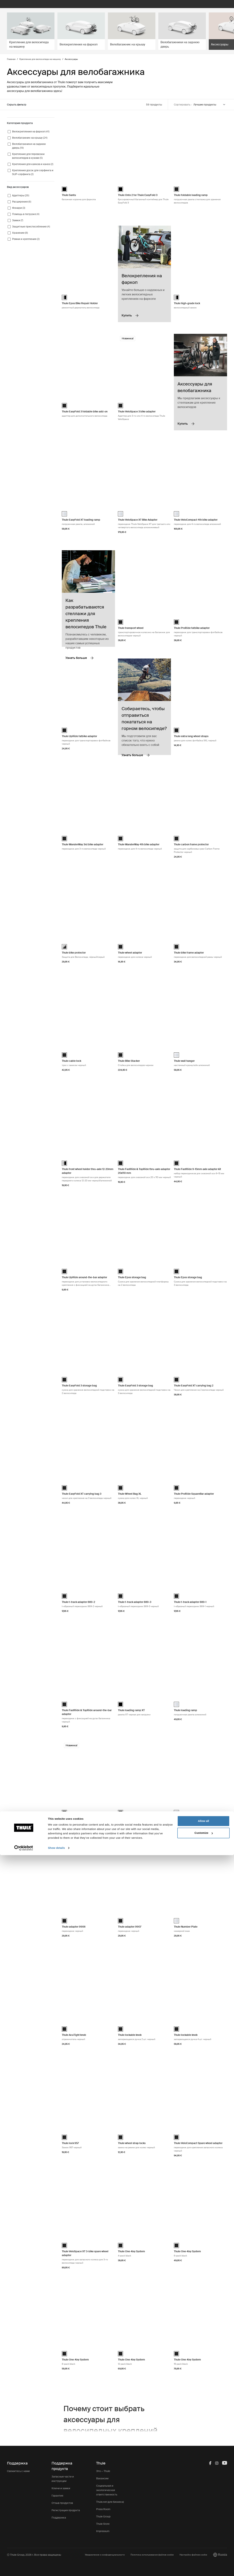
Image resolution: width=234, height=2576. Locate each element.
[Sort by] (209, 104)
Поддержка (59, 2517)
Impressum (103, 2531)
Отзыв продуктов (62, 2503)
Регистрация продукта (66, 2510)
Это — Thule (103, 2471)
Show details (56, 2568)
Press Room (103, 2509)
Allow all (203, 2541)
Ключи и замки (61, 2488)
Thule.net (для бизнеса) (110, 2501)
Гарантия (57, 2495)
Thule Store (103, 2523)
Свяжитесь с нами (18, 2471)
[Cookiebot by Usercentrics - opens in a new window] (24, 2569)
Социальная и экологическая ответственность (106, 2490)
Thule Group (103, 2516)
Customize (204, 2553)
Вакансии (102, 2478)
